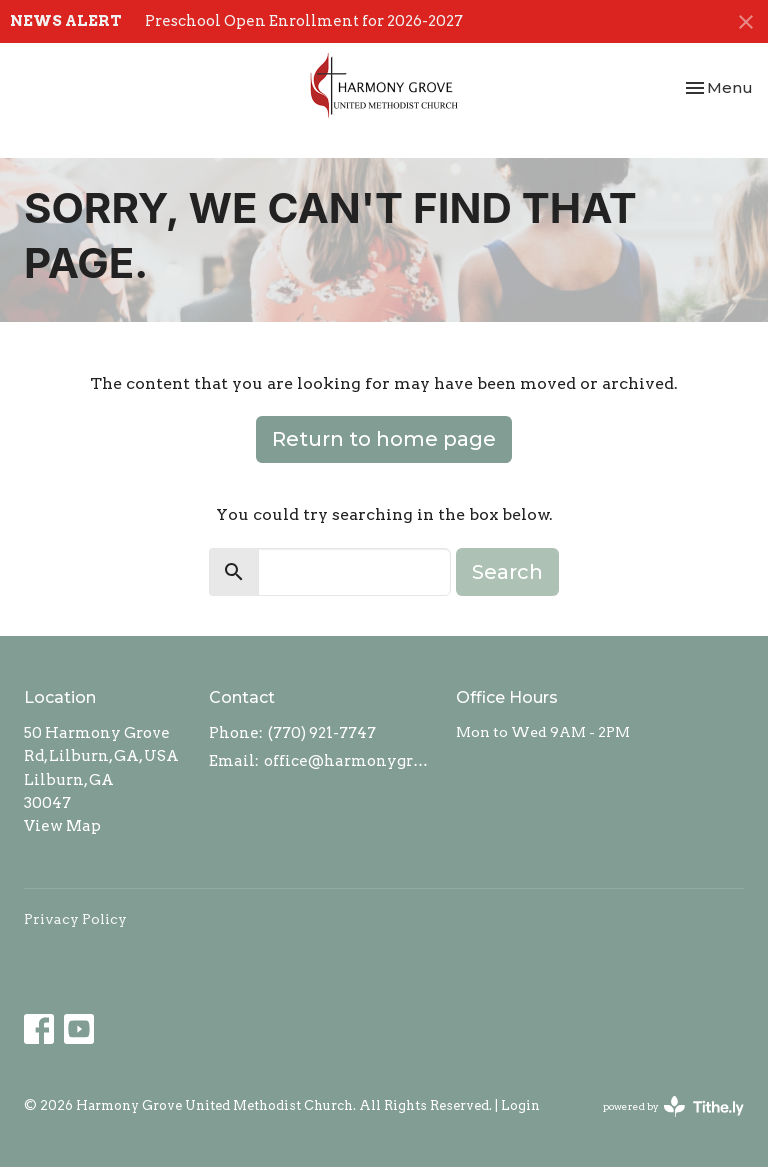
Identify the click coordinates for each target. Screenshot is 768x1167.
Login (520, 1105)
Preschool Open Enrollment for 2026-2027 (304, 21)
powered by (673, 1106)
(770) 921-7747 (322, 733)
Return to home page (384, 439)
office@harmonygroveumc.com (350, 761)
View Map (62, 826)
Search (507, 572)
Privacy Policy (75, 919)
